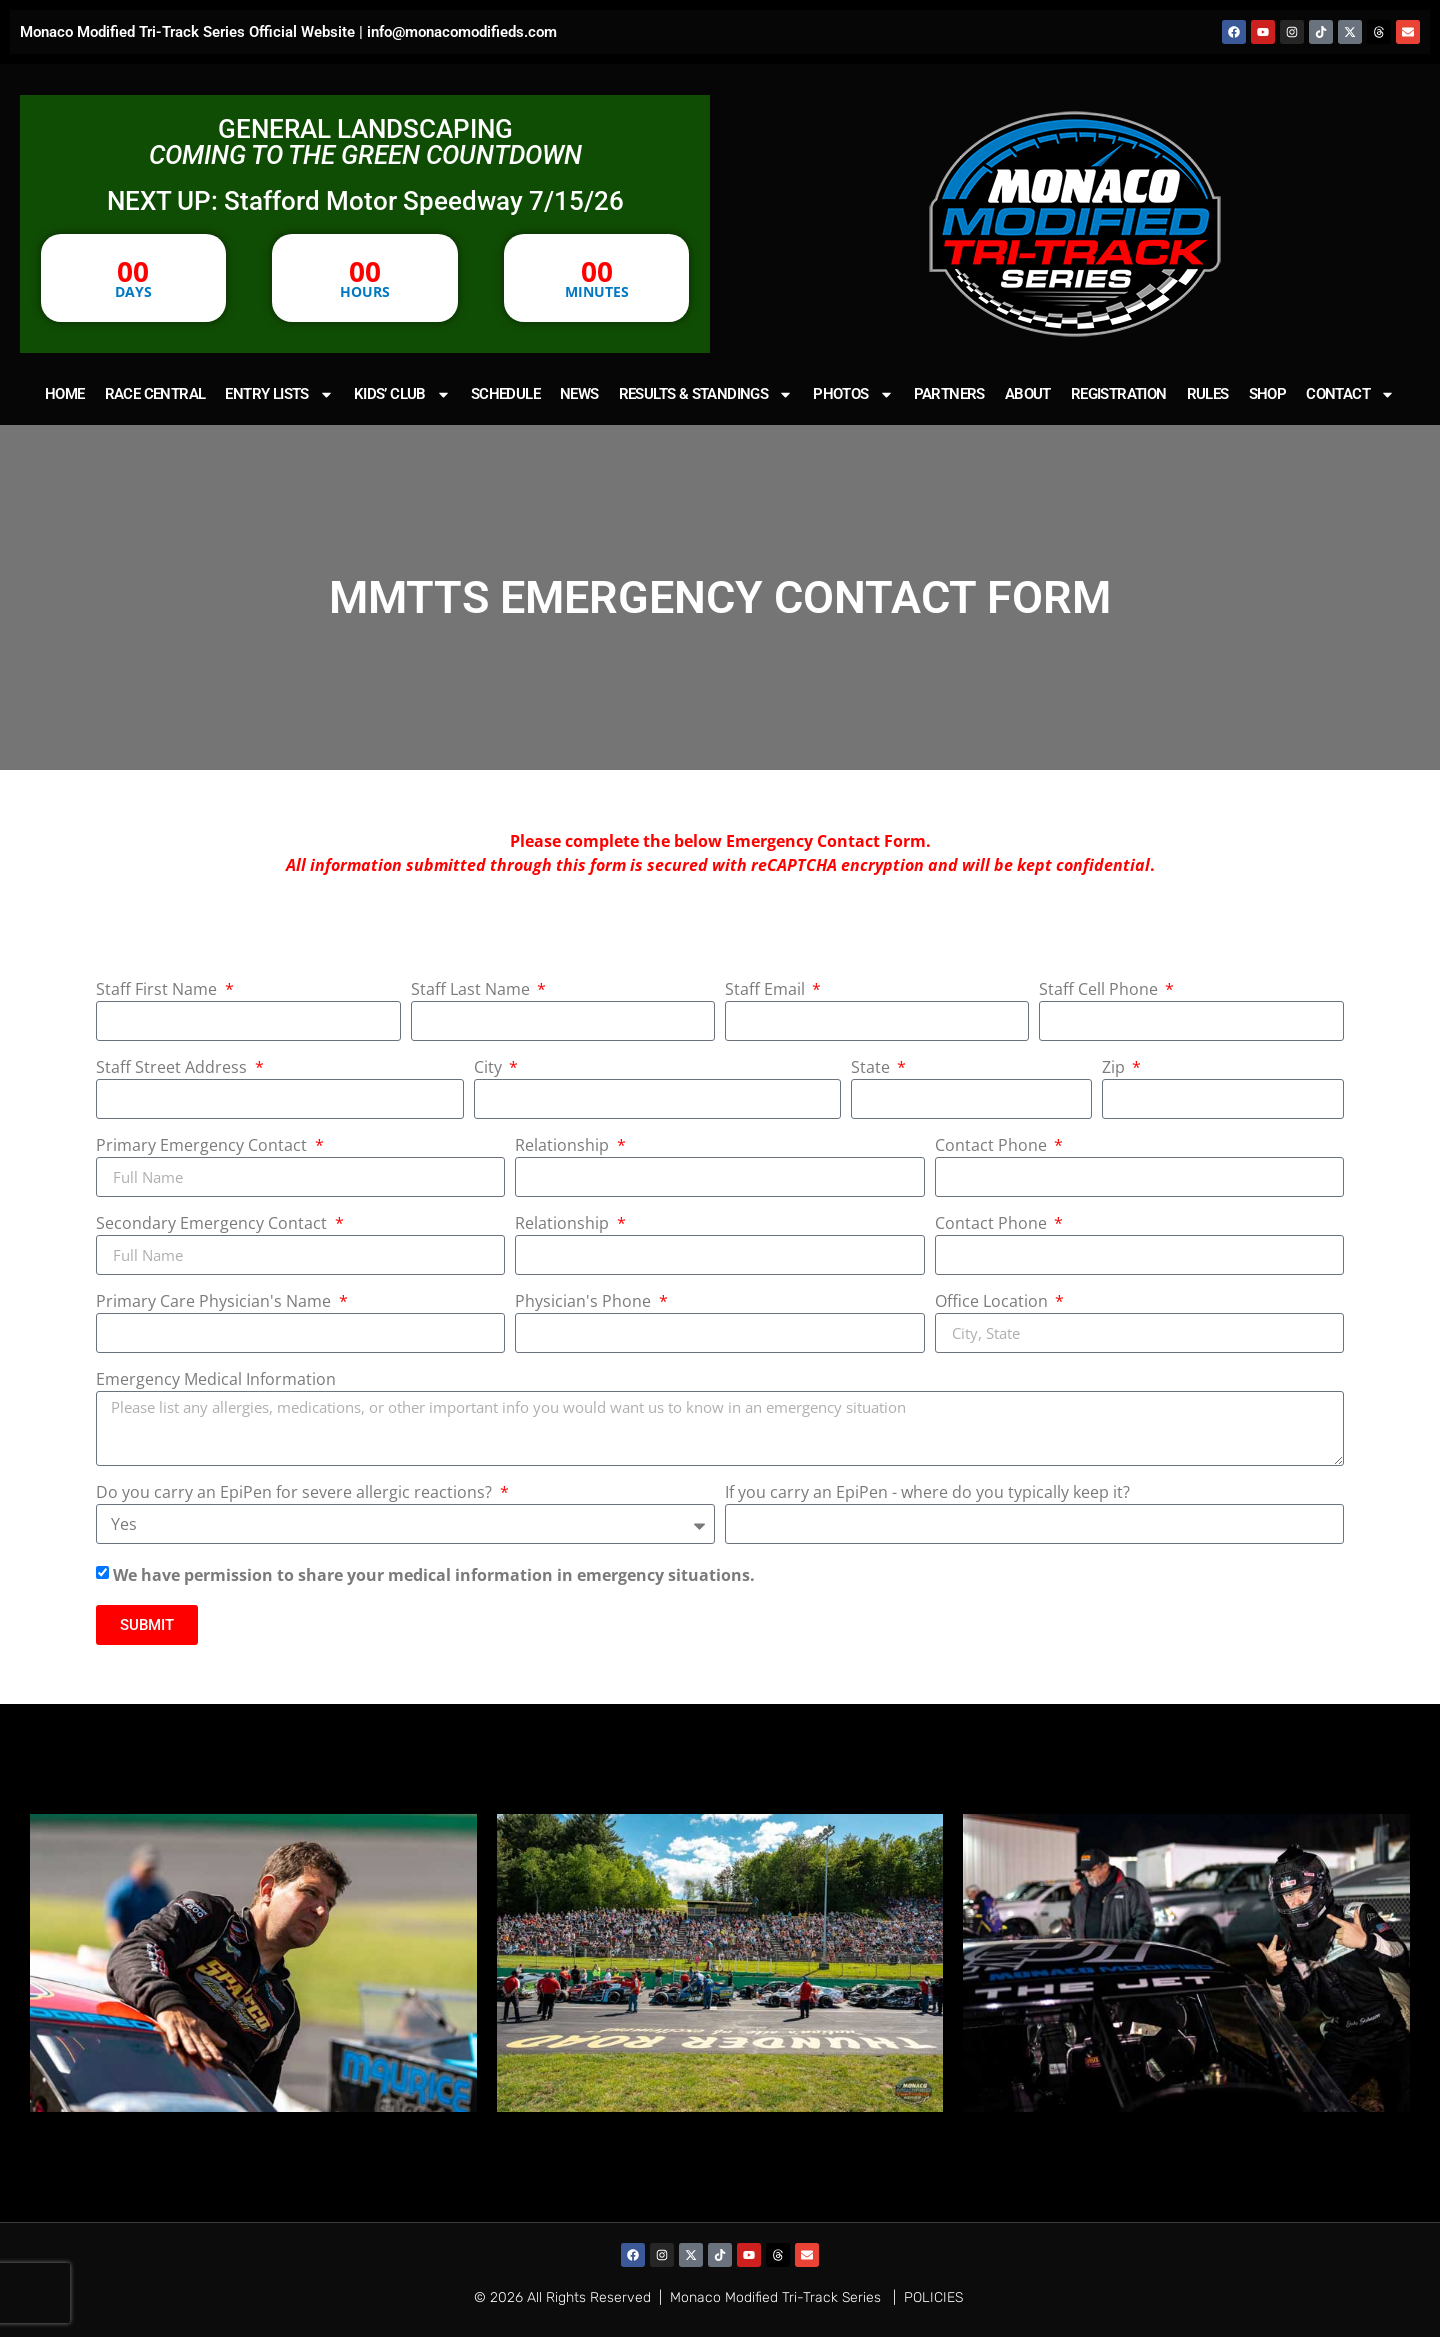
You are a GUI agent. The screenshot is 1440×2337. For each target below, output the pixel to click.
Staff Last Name (472, 990)
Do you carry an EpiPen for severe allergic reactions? (296, 1493)
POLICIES (933, 2297)
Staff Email (767, 990)
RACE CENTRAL (155, 394)
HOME (65, 394)
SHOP (1268, 394)
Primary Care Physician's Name (215, 1302)
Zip (1115, 1068)
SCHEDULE (505, 394)
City (490, 1068)
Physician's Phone (585, 1302)
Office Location (993, 1302)
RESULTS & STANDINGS (706, 394)
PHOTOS (853, 394)
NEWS (579, 394)
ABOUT (1028, 394)
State (872, 1068)
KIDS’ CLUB (402, 394)
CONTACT (1350, 394)
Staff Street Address (173, 1068)
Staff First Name (158, 990)
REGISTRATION (1119, 394)
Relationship (564, 1146)
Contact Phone (993, 1146)
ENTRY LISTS (279, 394)
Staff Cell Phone (1100, 990)
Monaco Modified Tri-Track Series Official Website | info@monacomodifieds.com (288, 32)
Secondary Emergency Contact (213, 1224)
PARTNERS (949, 394)
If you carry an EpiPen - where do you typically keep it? (927, 1493)
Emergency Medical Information (216, 1380)
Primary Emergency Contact (203, 1146)
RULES (1208, 394)
